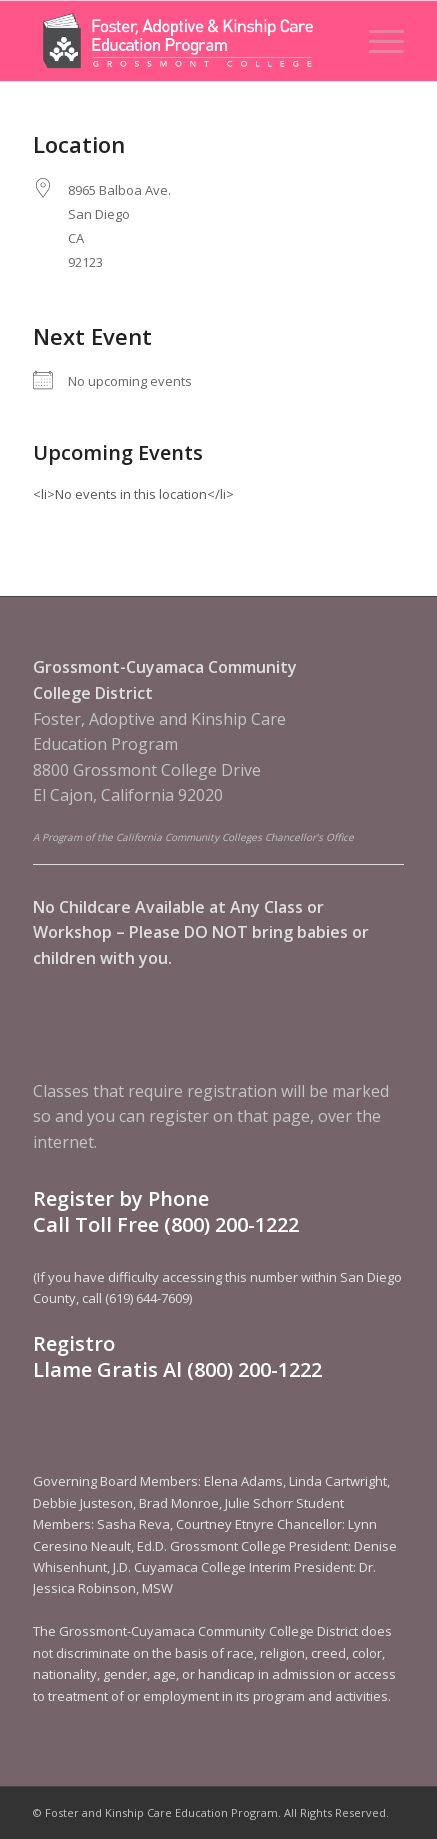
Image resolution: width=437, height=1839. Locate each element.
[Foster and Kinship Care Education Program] (181, 41)
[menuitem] (376, 41)
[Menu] (376, 41)
